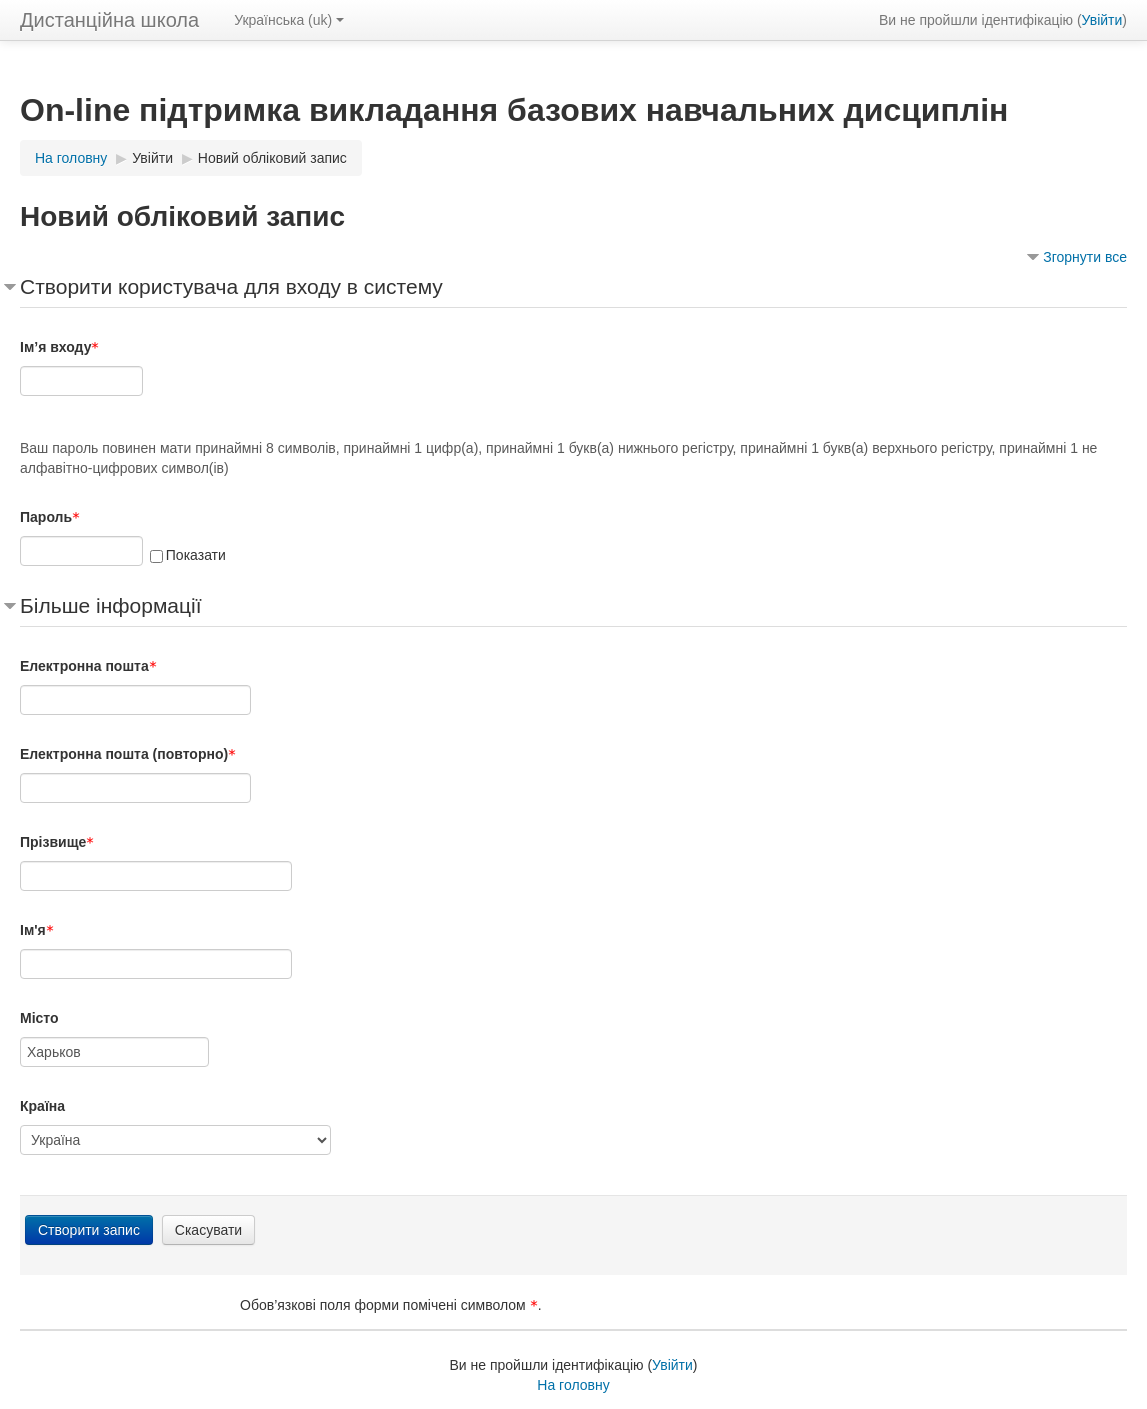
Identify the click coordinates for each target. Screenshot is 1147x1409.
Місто (39, 1018)
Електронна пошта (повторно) (128, 754)
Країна (42, 1106)
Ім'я (37, 930)
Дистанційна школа (109, 20)
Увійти (1102, 20)
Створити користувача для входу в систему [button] (231, 286)
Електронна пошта (88, 666)
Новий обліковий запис (272, 158)
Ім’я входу (59, 347)
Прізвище (57, 842)
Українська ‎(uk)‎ (289, 20)
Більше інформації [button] (111, 605)
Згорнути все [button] (1085, 257)
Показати (196, 555)
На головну (573, 1385)
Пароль (50, 517)
